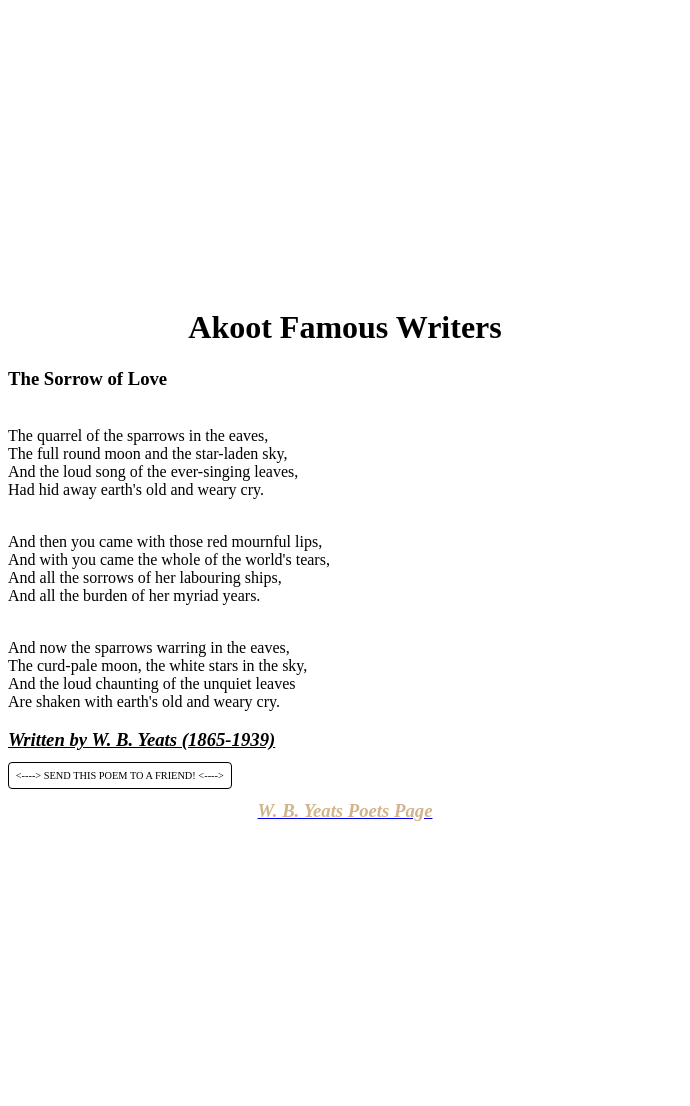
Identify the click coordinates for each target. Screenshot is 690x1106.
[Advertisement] (349, 148)
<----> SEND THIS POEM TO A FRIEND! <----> (120, 775)
